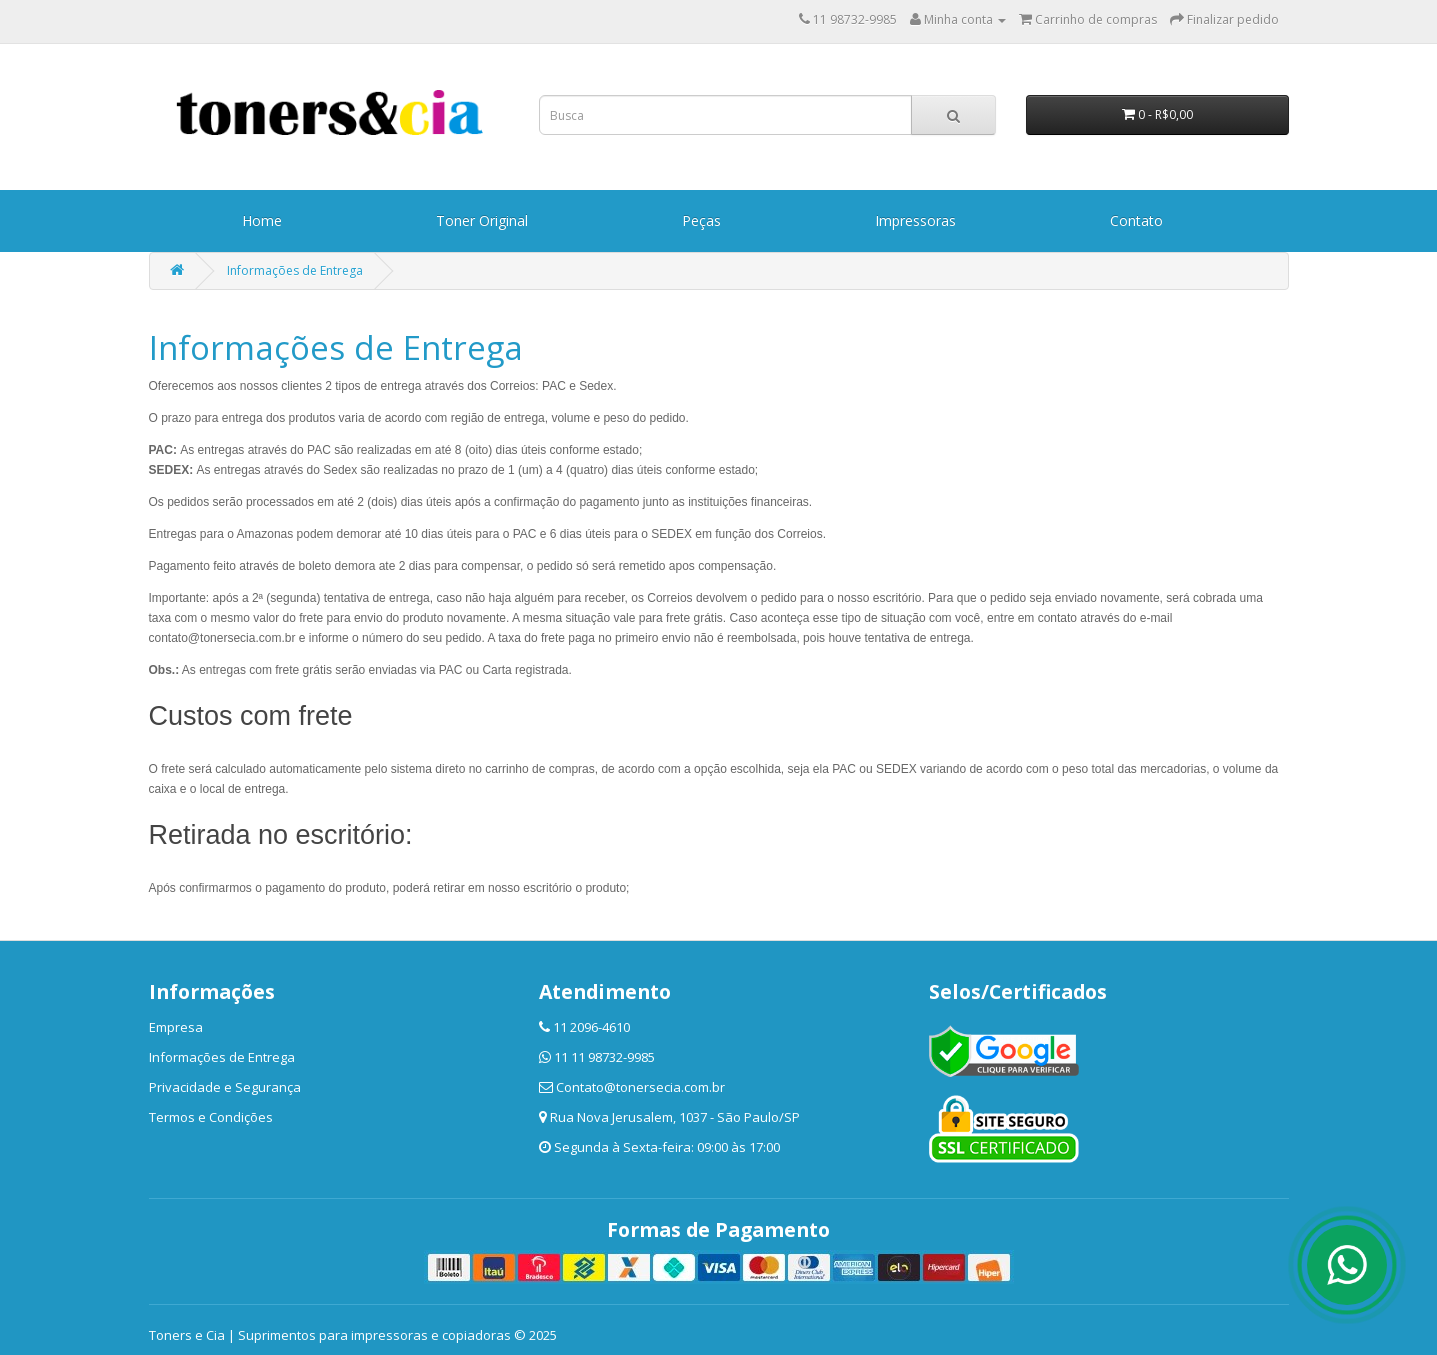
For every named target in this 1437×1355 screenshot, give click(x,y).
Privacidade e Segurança (225, 1087)
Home (262, 220)
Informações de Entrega (295, 270)
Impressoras (915, 220)
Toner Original (482, 220)
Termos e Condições (211, 1117)
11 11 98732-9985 (604, 1057)
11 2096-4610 (591, 1027)
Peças (701, 220)
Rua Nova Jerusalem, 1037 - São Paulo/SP (675, 1117)
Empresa (176, 1027)
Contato (1136, 220)
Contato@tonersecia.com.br (640, 1087)
